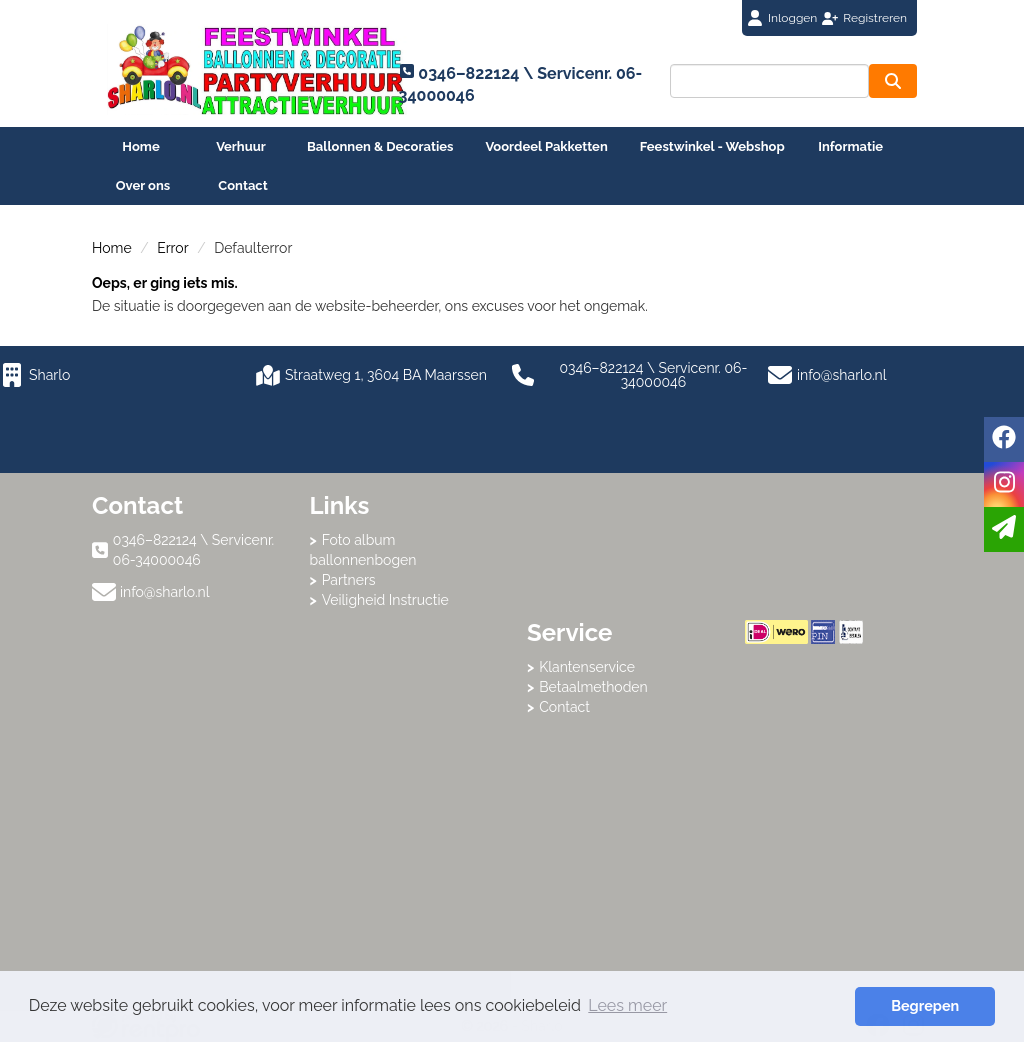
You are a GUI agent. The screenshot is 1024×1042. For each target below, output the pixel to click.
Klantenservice (587, 667)
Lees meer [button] (627, 1005)
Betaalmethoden (593, 687)
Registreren (875, 18)
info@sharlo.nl (842, 375)
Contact (242, 185)
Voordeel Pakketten (546, 146)
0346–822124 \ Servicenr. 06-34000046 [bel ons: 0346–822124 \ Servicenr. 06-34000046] (193, 550)
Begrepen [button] (925, 1005)
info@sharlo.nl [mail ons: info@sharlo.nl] (165, 592)
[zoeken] (893, 81)
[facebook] (1004, 439)
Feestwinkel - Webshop (712, 146)
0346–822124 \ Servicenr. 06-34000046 (629, 375)
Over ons (143, 185)
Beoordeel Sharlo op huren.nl (825, 754)
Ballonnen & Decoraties (380, 146)
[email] (1004, 529)
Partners (349, 580)
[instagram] (1004, 484)
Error (172, 248)
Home (140, 146)
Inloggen (792, 18)
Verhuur (241, 146)
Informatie (850, 146)
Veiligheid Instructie (385, 600)
